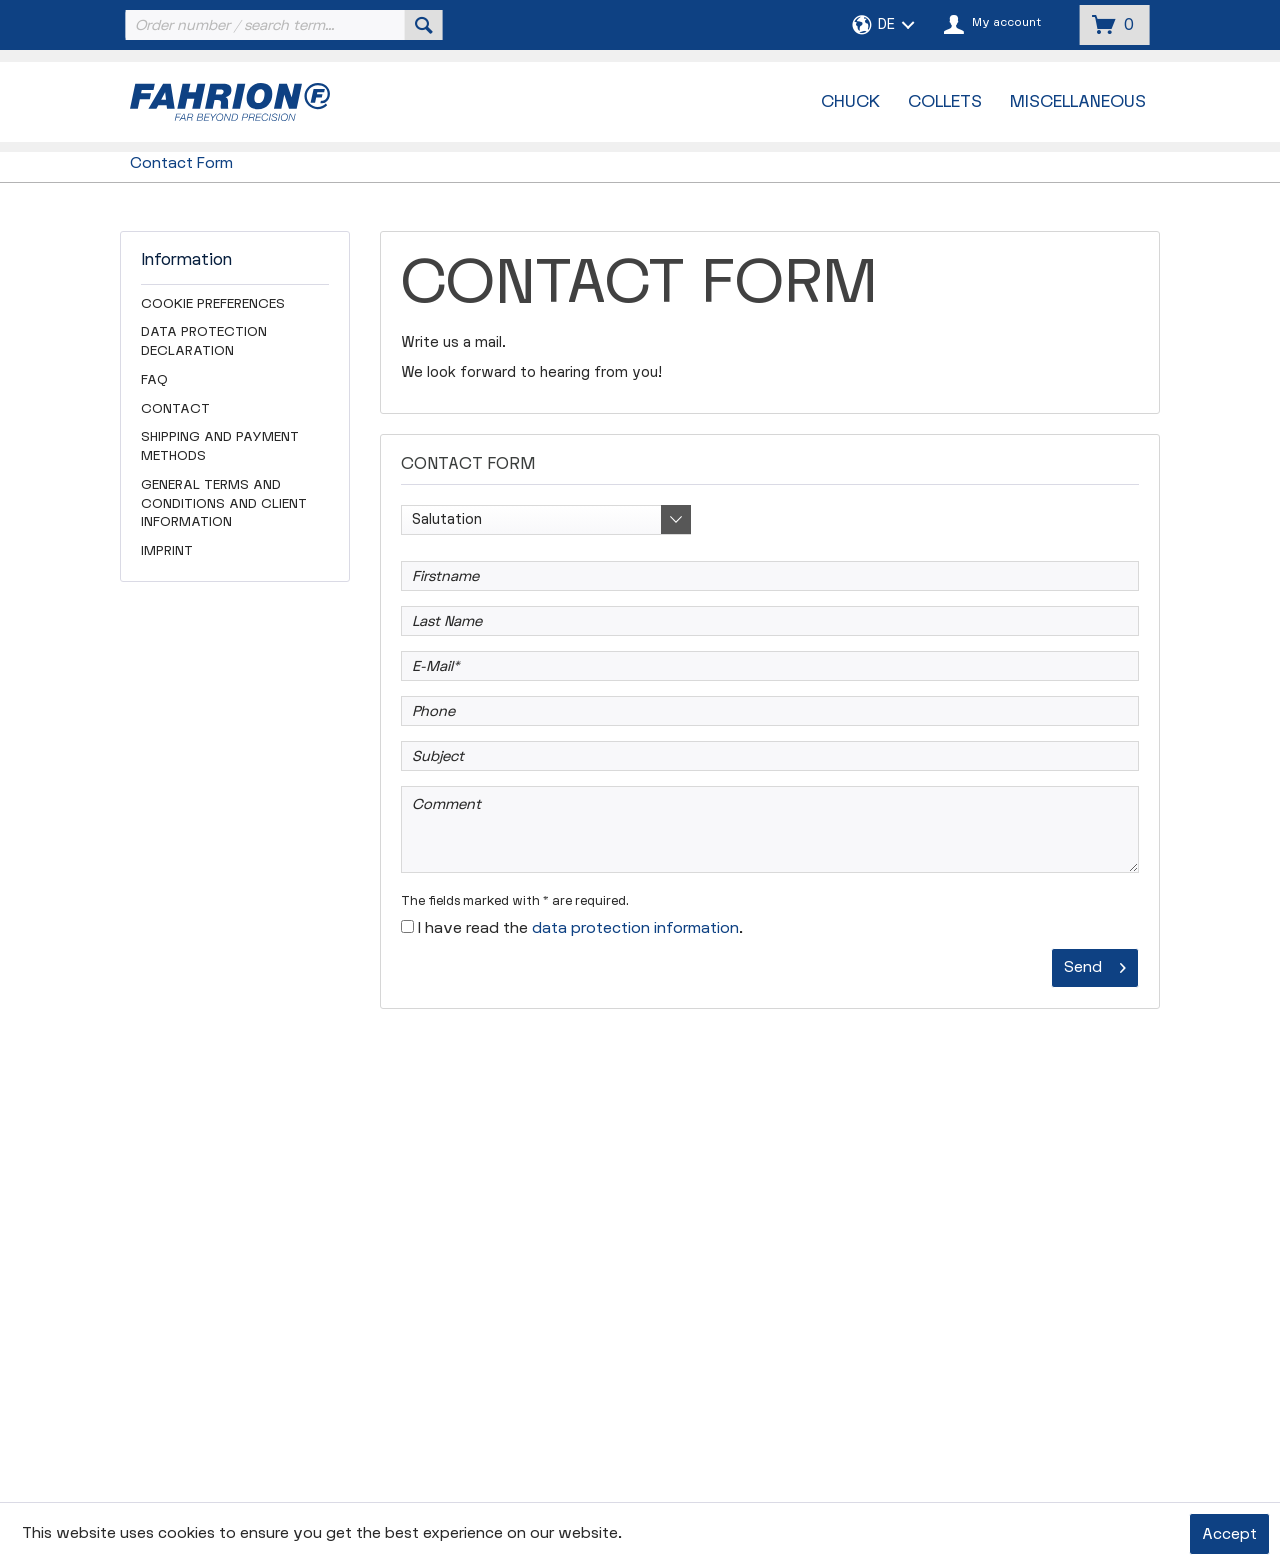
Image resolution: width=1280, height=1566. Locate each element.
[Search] (424, 25)
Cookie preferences (213, 304)
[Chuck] (850, 102)
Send (1095, 964)
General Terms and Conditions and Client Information (224, 504)
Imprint (167, 551)
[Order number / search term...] (282, 25)
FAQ (154, 380)
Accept (1229, 1534)
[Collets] (945, 102)
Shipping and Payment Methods (220, 446)
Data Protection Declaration (204, 341)
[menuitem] (282, 25)
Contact (175, 409)
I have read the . (580, 928)
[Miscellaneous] (1078, 102)
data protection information (635, 928)
